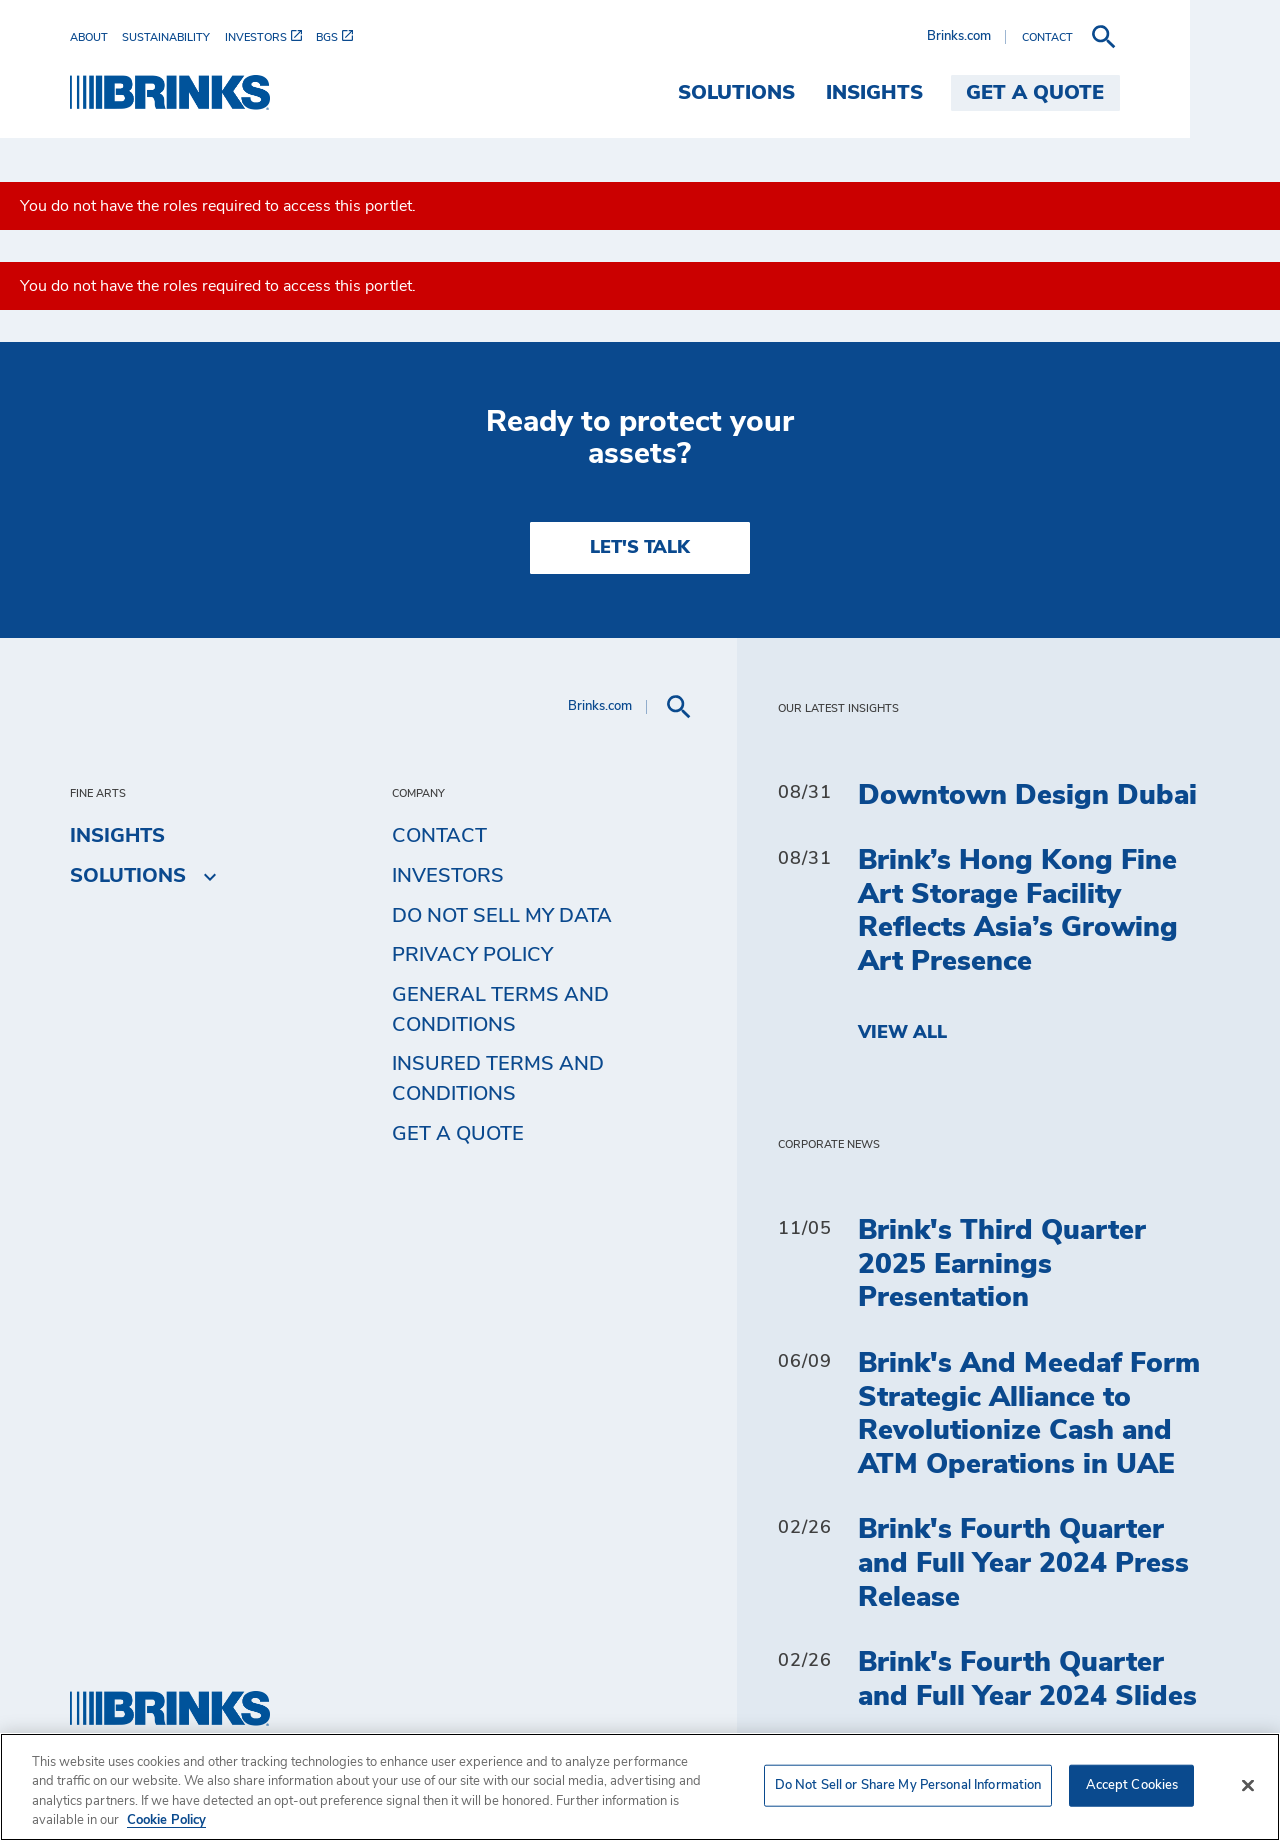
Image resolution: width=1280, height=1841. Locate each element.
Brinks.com (1049, 36)
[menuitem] (96, 37)
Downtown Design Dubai (1027, 796)
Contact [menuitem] (439, 836)
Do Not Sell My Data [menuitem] (502, 916)
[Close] (1248, 1785)
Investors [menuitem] (448, 876)
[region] (640, 1787)
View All (902, 1033)
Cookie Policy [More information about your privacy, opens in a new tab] (166, 1820)
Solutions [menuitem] (826, 93)
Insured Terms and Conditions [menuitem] (498, 1079)
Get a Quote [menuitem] (1126, 93)
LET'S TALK (640, 548)
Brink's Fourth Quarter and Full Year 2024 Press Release (1023, 1563)
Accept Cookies (1132, 1785)
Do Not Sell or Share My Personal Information (908, 1785)
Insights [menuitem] (964, 93)
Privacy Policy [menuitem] (472, 955)
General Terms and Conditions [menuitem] (500, 1010)
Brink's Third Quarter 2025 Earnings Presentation (1002, 1264)
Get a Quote (458, 1134)
